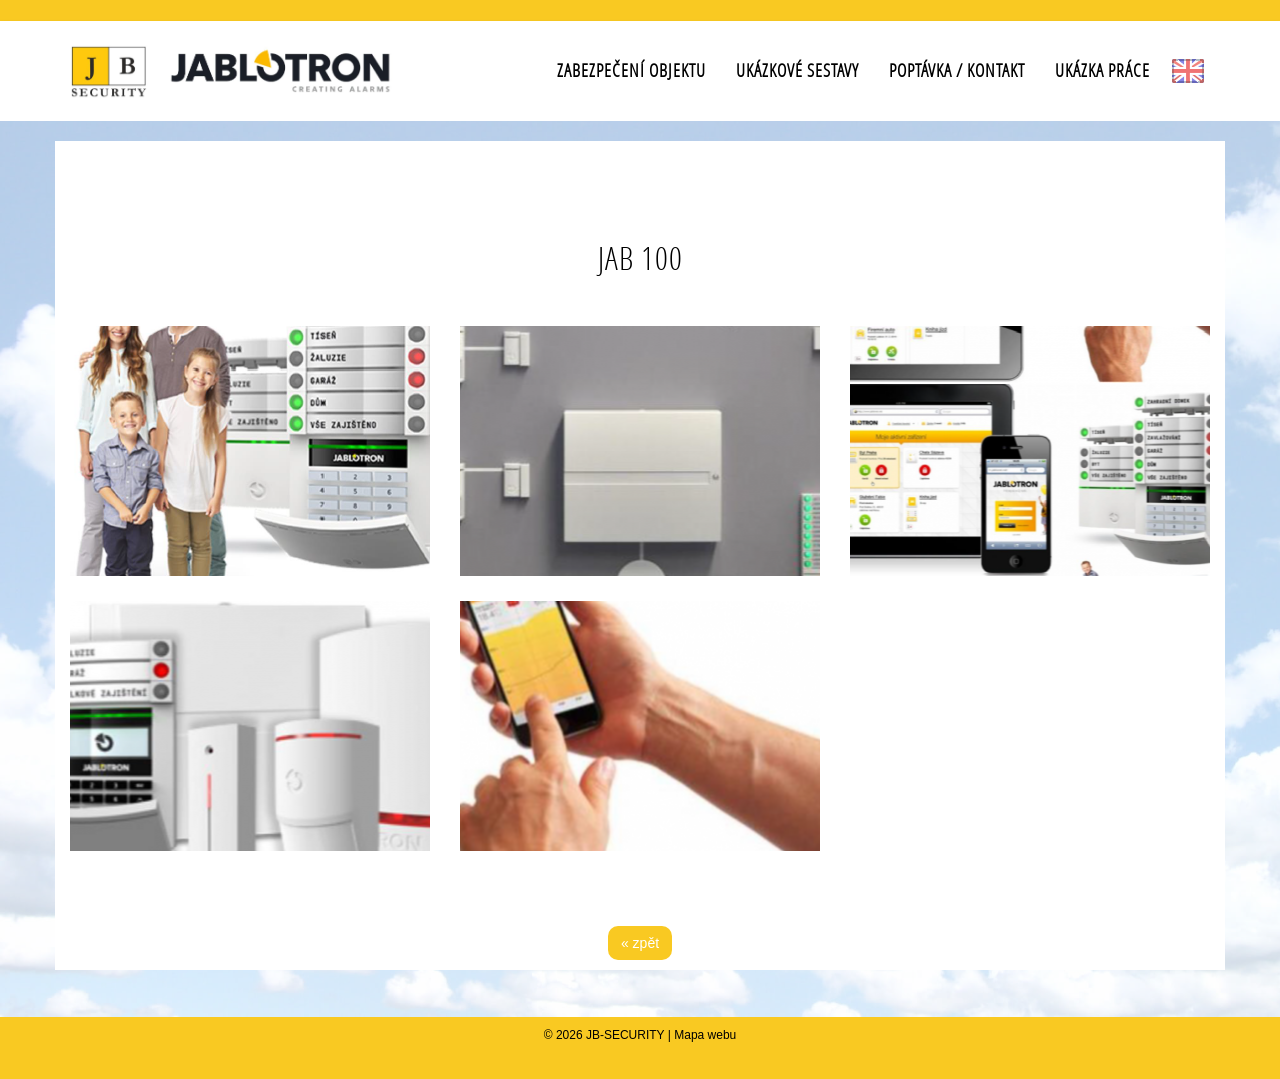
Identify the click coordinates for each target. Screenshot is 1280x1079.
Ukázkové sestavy (797, 70)
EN (1187, 71)
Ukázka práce (1102, 70)
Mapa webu (705, 1035)
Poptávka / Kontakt (957, 70)
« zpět (640, 943)
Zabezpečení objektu (631, 70)
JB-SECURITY (625, 1035)
